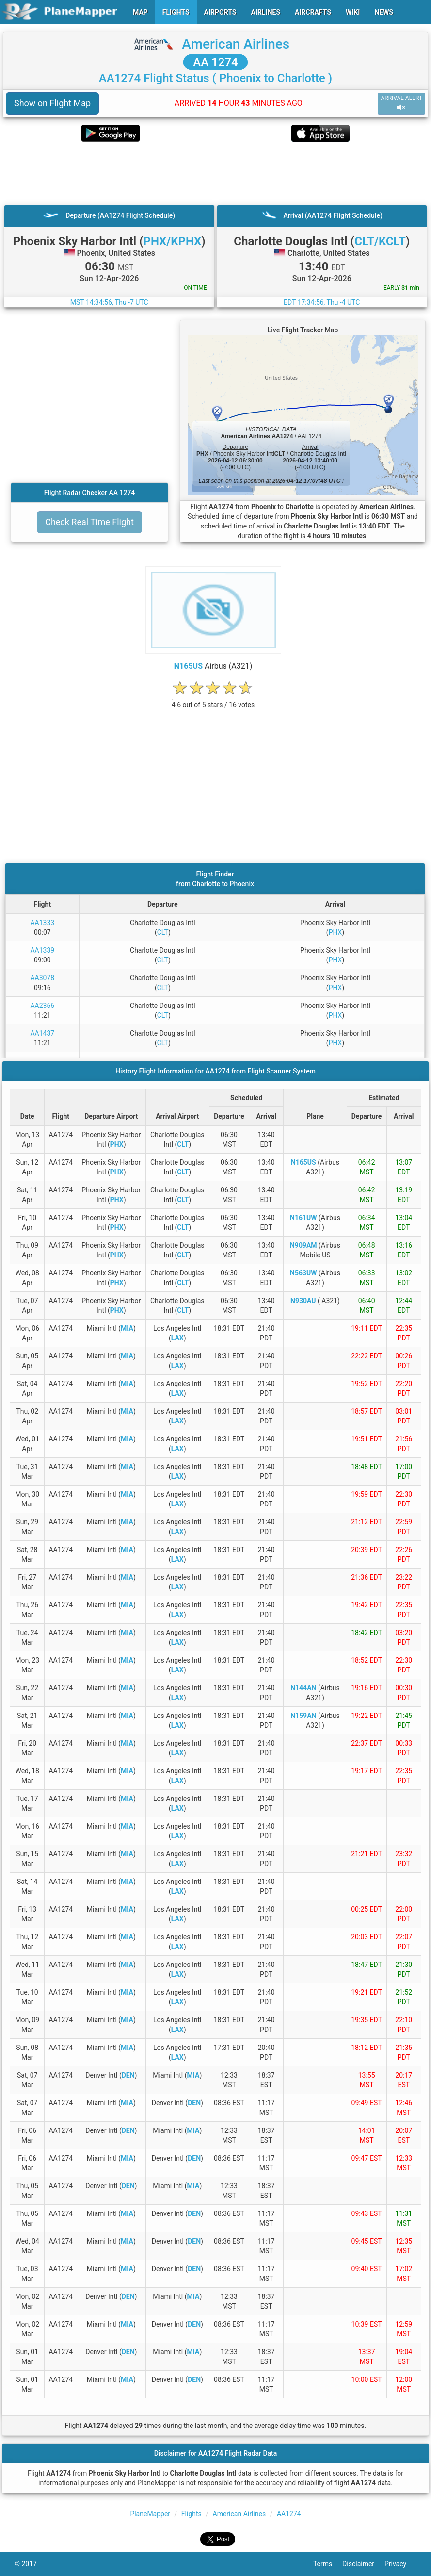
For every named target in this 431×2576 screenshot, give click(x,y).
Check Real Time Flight (89, 522)
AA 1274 (215, 62)
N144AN (303, 1688)
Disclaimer (363, 2564)
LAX (177, 1338)
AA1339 (42, 950)
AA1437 (42, 1033)
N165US (188, 666)
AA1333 (42, 922)
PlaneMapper (150, 2514)
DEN (128, 2075)
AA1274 (289, 2514)
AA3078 (42, 978)
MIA (127, 1328)
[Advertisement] (215, 173)
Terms (327, 2564)
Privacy (400, 2564)
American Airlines (235, 44)
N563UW (303, 1273)
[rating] (213, 699)
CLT (162, 932)
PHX (335, 932)
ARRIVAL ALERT (401, 103)
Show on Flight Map (52, 103)
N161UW (303, 1218)
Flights (191, 2514)
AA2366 (42, 1005)
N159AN (303, 1715)
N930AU (303, 1301)
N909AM (303, 1245)
